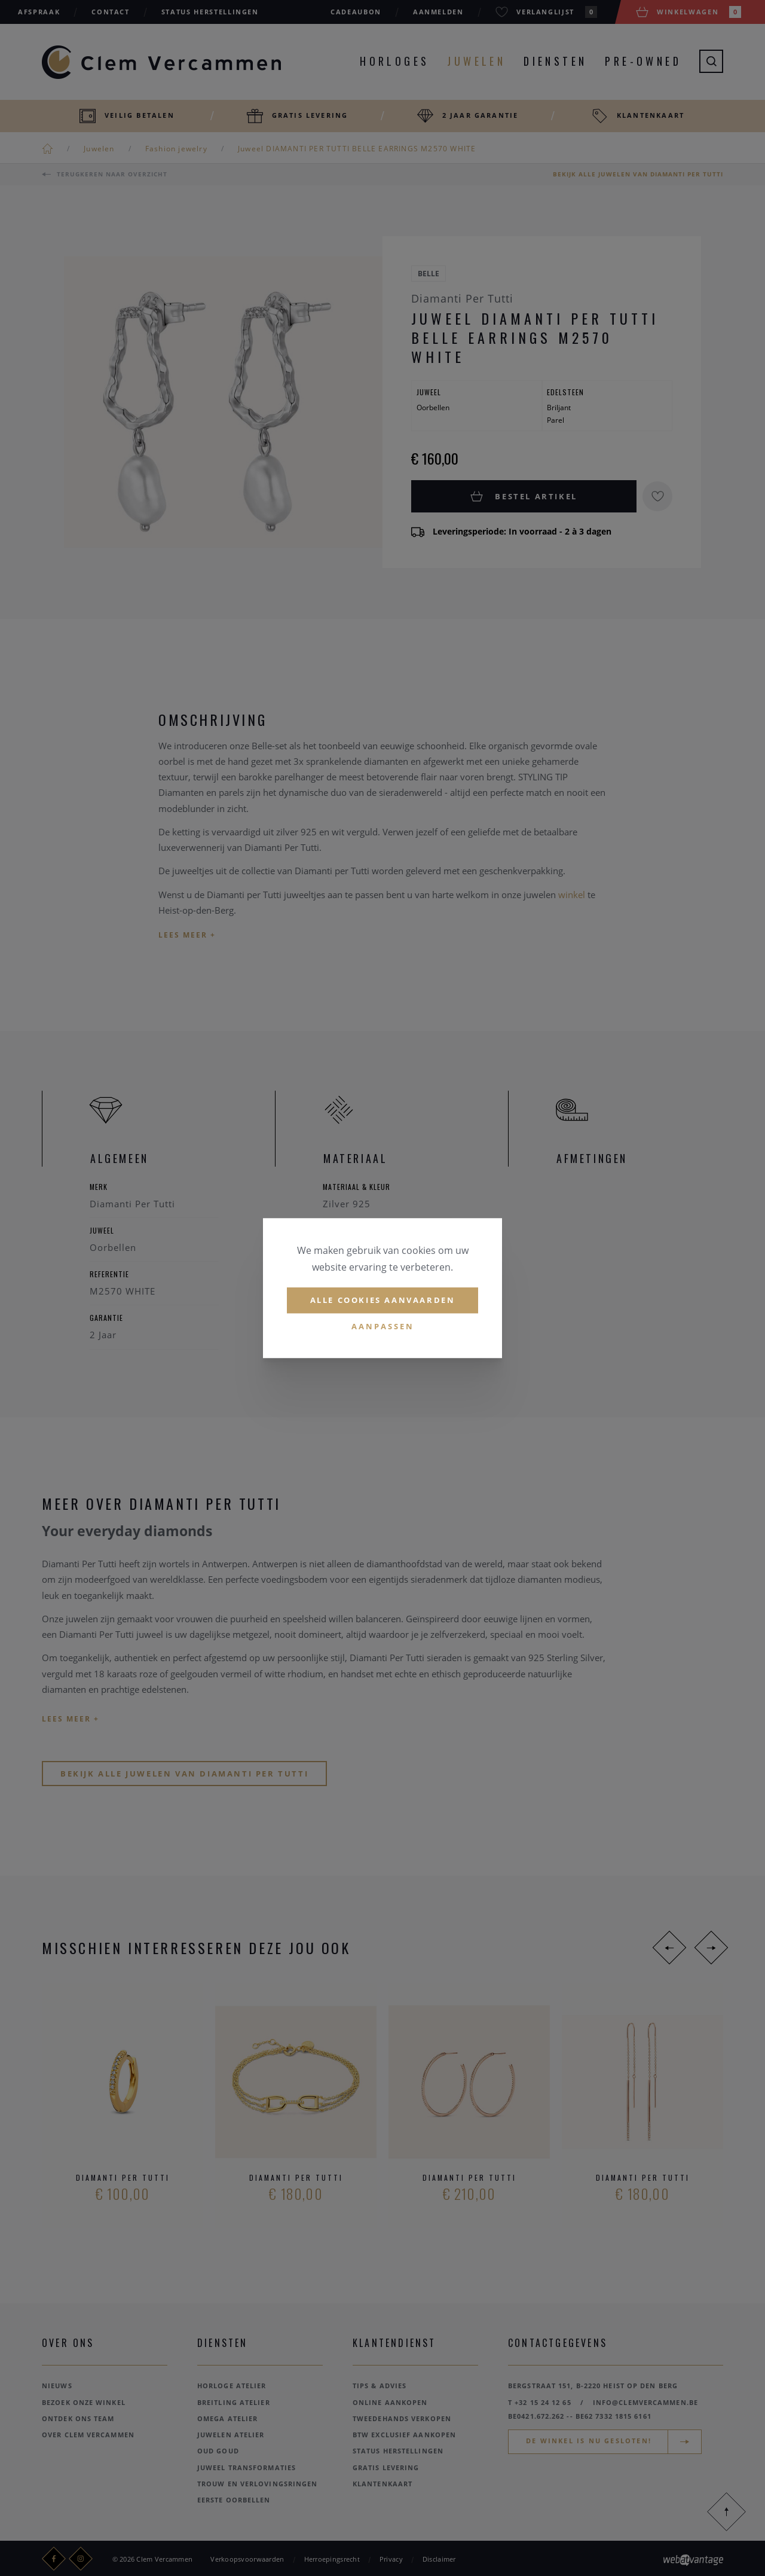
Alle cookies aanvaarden (382, 1300)
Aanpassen (382, 1326)
